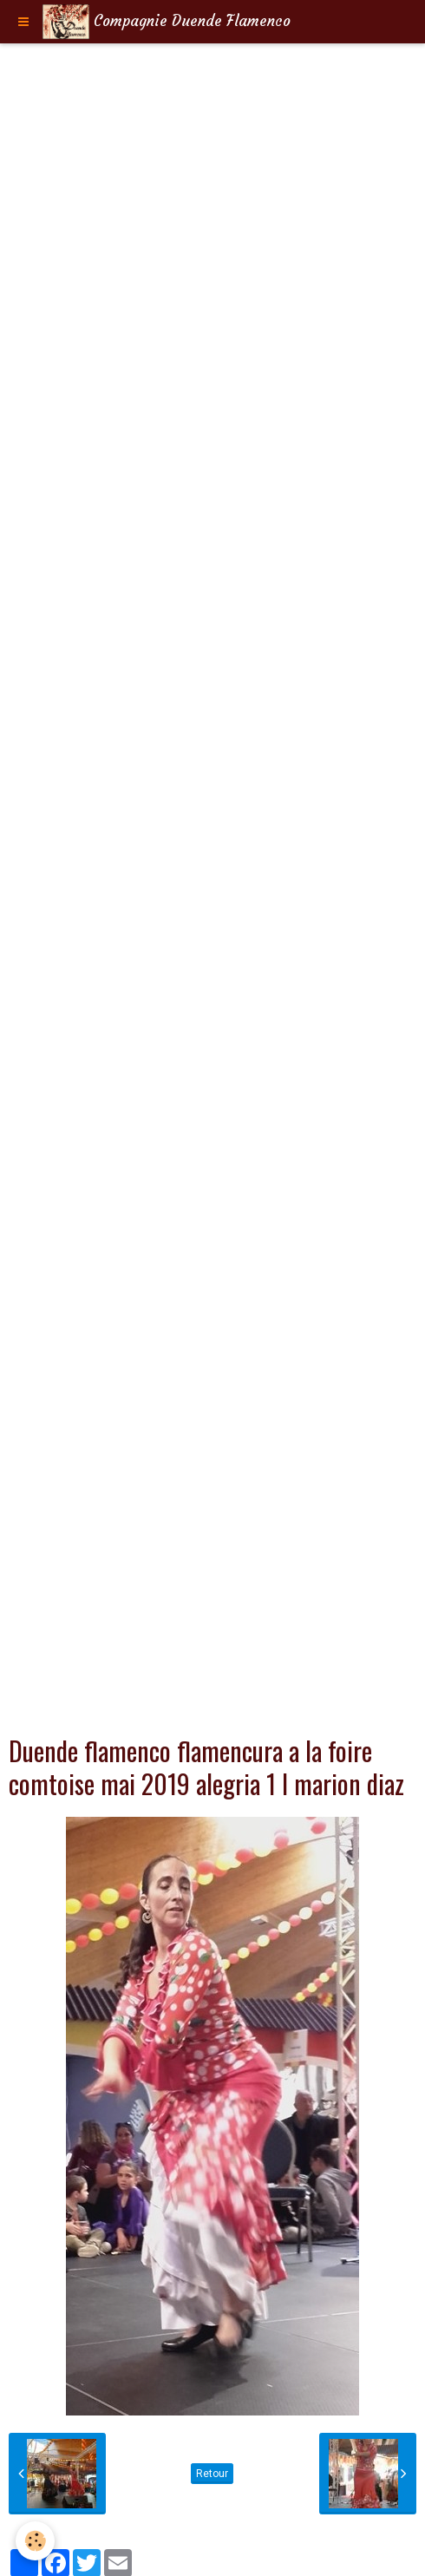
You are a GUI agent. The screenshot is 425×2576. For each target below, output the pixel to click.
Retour (212, 2474)
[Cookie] (35, 2540)
